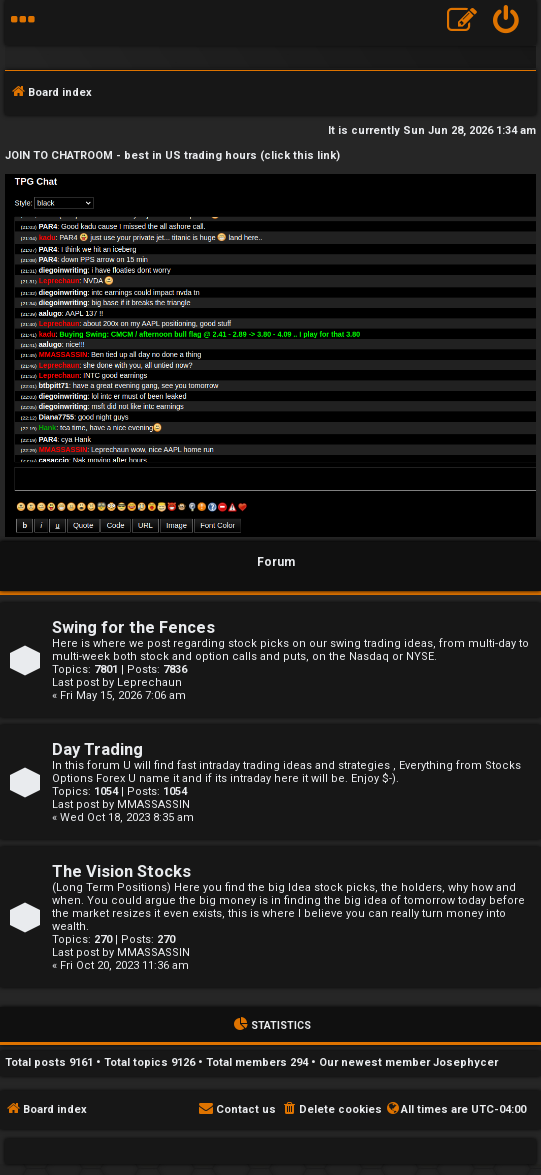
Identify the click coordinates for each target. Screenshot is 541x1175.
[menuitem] (506, 22)
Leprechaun (149, 682)
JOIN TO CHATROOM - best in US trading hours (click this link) (172, 155)
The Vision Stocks (121, 871)
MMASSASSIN (153, 804)
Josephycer (465, 1062)
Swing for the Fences (133, 627)
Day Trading (97, 749)
